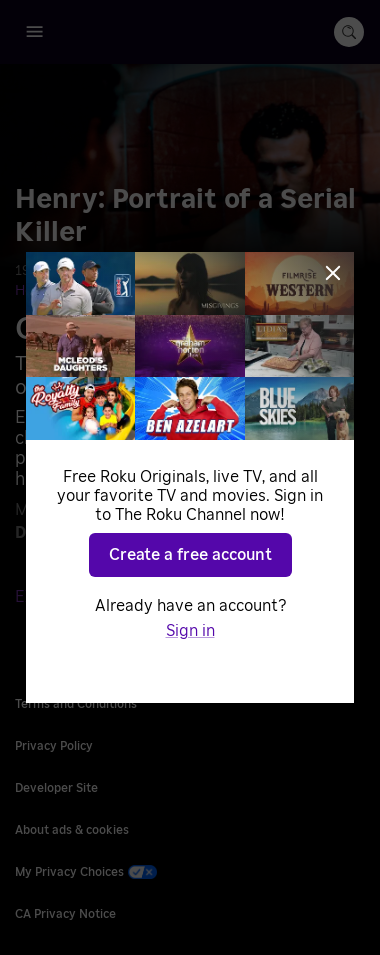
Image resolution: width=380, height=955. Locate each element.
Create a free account (190, 555)
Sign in (190, 631)
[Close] (333, 273)
